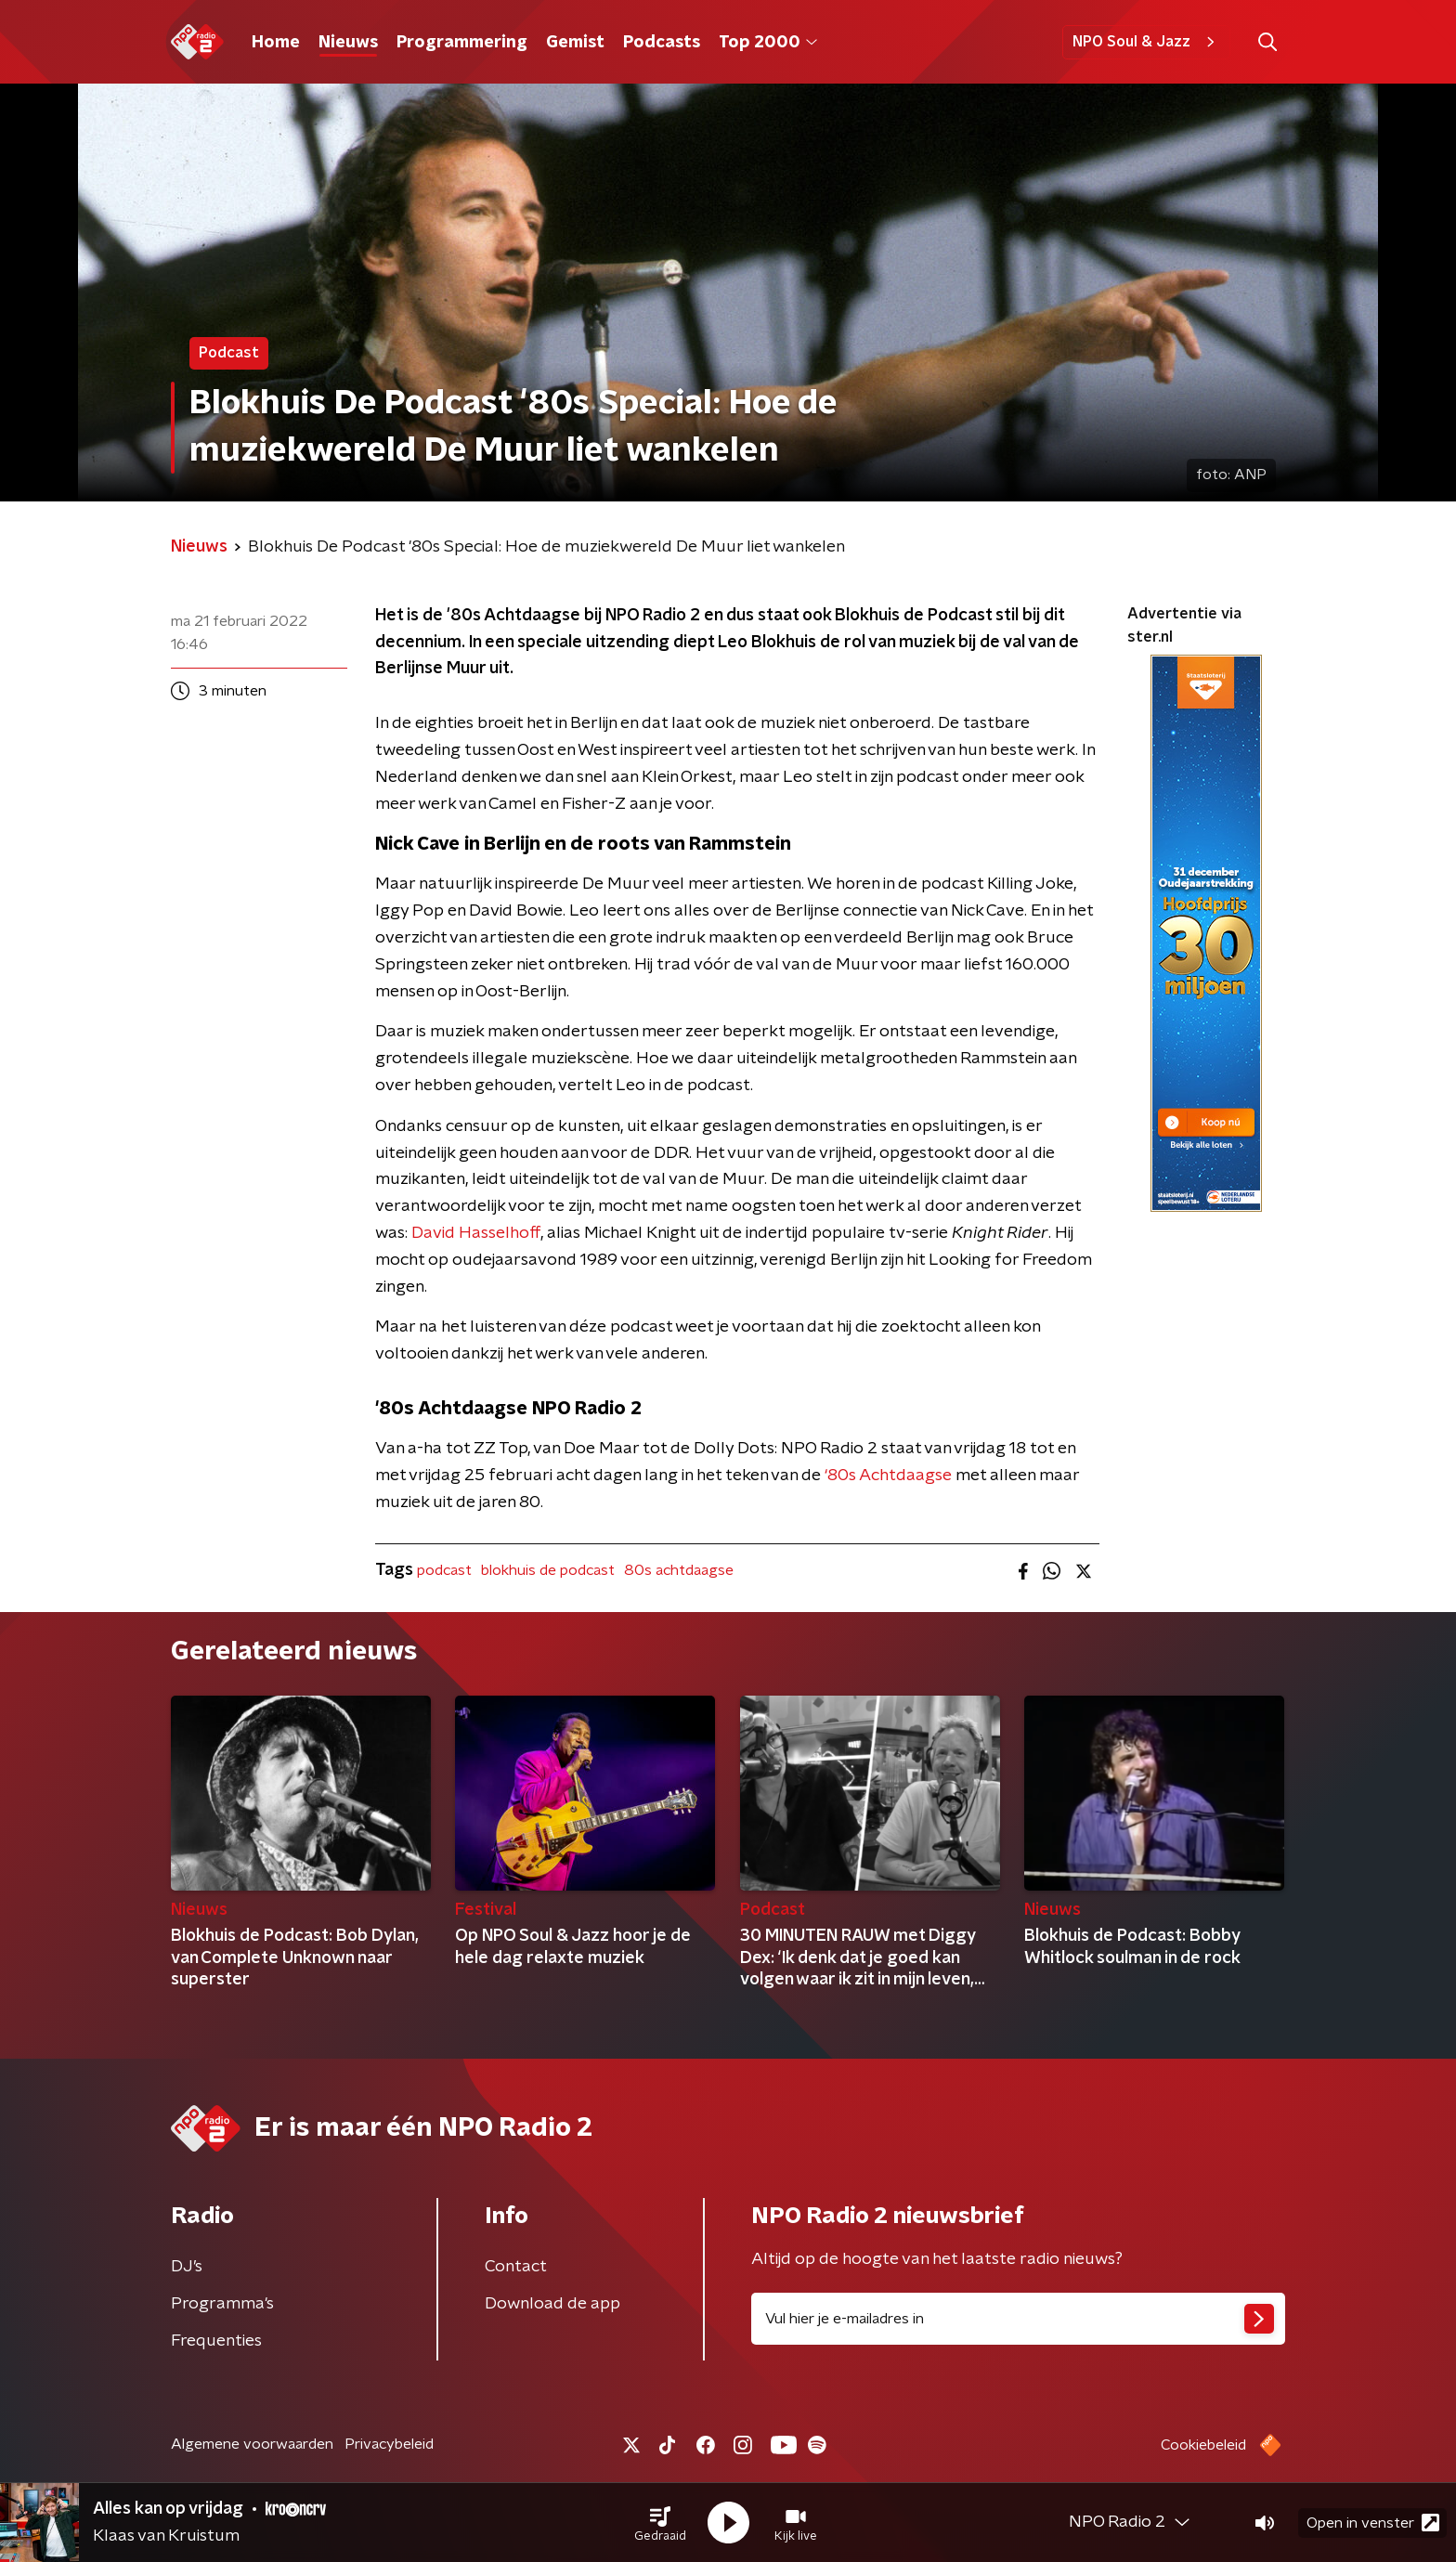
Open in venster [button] (1372, 2522)
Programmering (461, 42)
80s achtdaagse (679, 1570)
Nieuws (348, 42)
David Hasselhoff (475, 1233)
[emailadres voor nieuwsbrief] (1018, 2319)
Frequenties (216, 2341)
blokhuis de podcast (548, 1570)
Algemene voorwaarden (252, 2444)
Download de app (552, 2303)
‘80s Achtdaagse (888, 1475)
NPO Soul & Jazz (1146, 42)
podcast (444, 1570)
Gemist (575, 42)
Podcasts (661, 42)
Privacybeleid (389, 2444)
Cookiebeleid (1203, 2445)
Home (276, 42)
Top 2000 (768, 42)
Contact (516, 2266)
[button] (660, 2523)
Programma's (222, 2303)
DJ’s (186, 2266)
